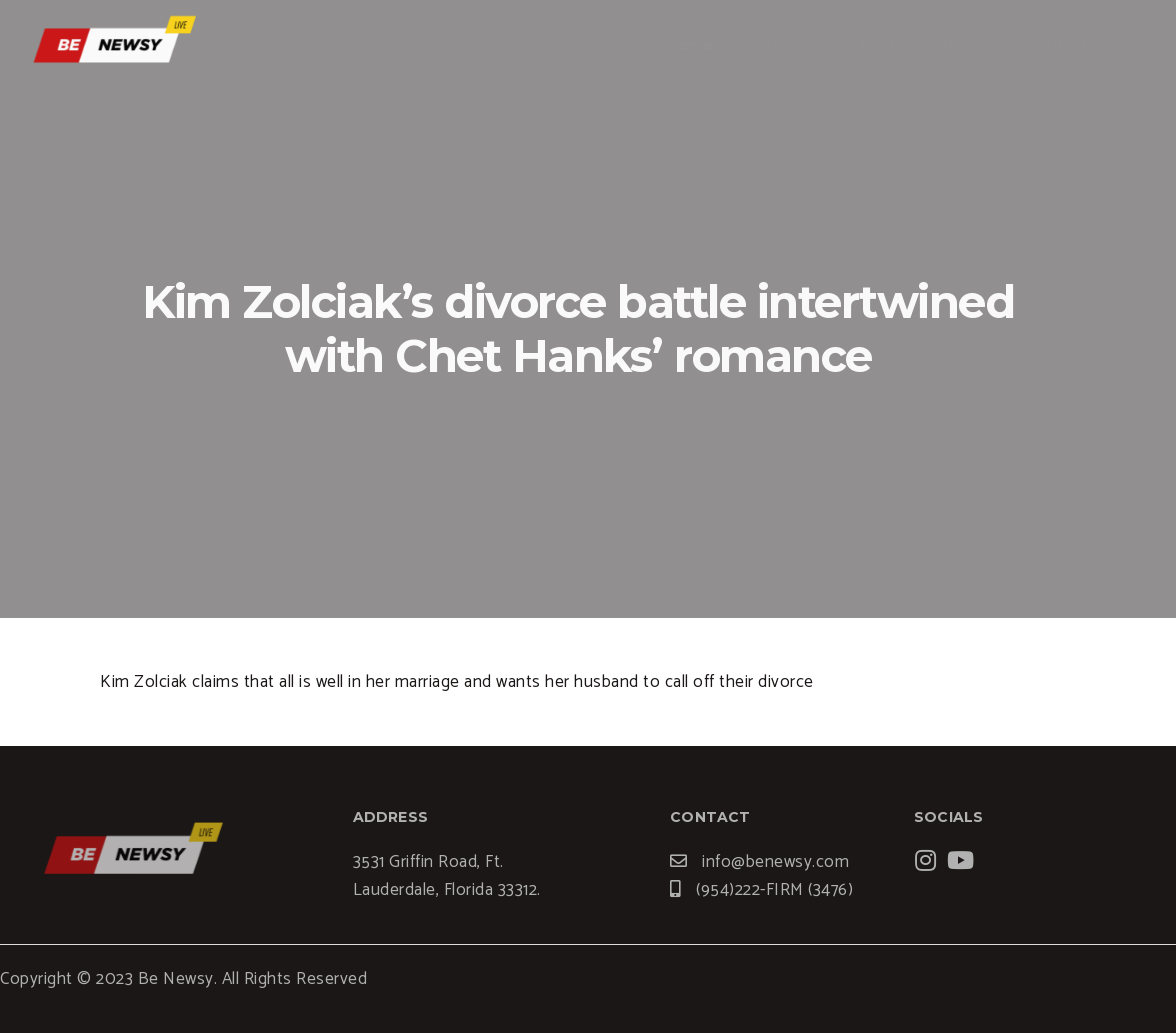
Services (786, 45)
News (964, 45)
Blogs (881, 45)
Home (690, 45)
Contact (1057, 45)
